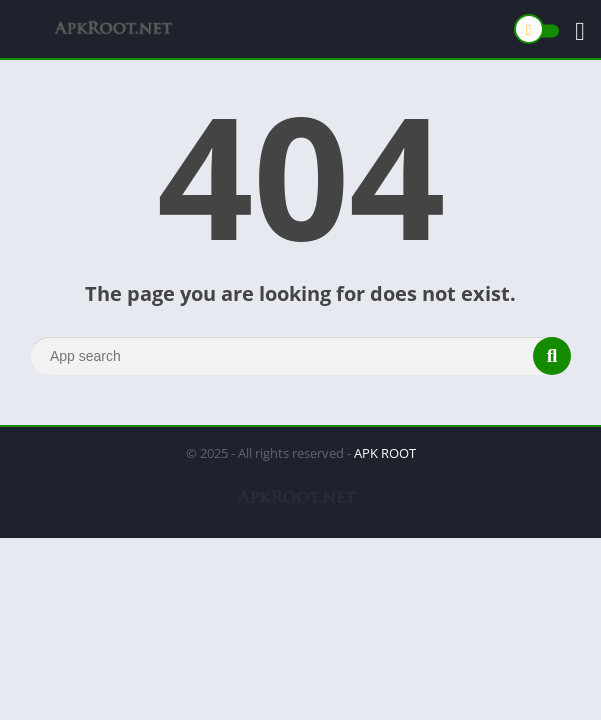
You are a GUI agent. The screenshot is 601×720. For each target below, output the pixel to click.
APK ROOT (385, 453)
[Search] (300, 356)
